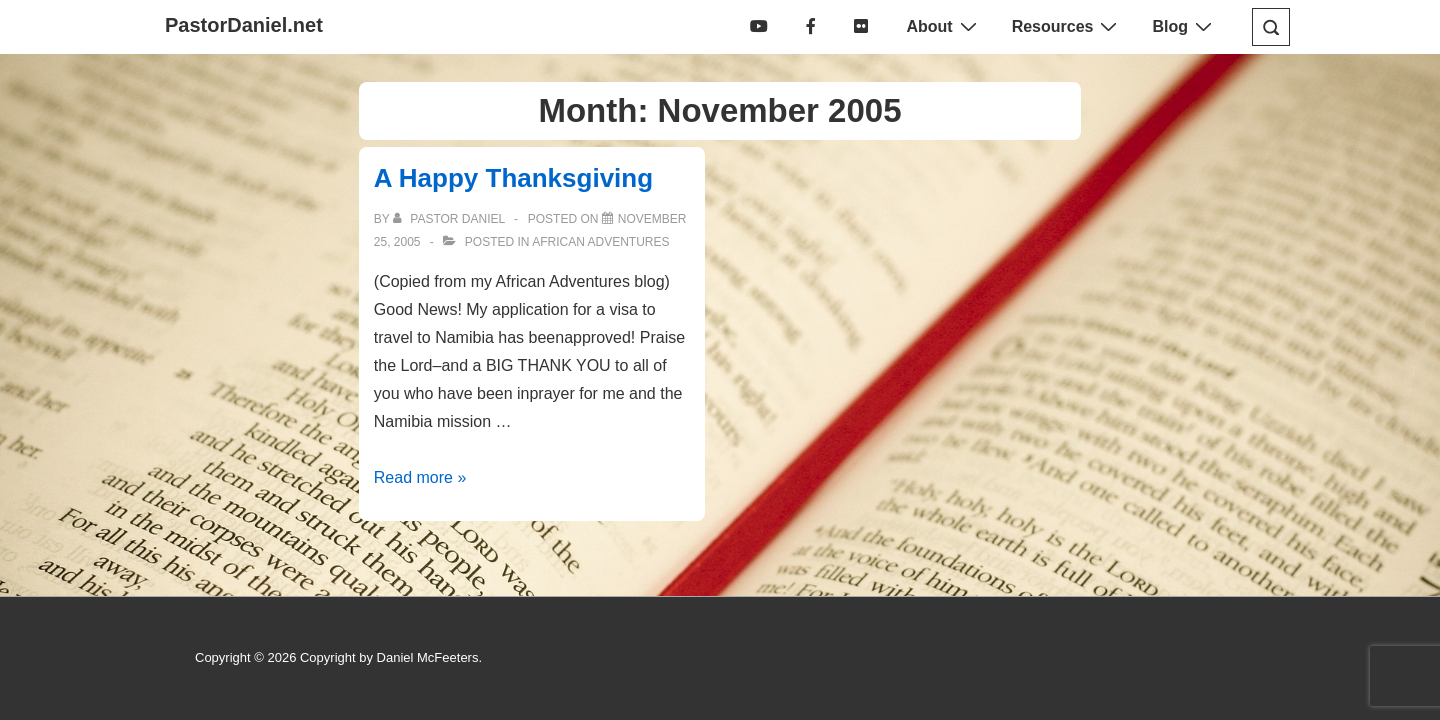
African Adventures (600, 242)
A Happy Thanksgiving (513, 178)
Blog (1184, 26)
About (943, 26)
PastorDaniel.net (244, 25)
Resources (1067, 26)
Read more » (420, 477)
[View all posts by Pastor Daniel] (450, 219)
